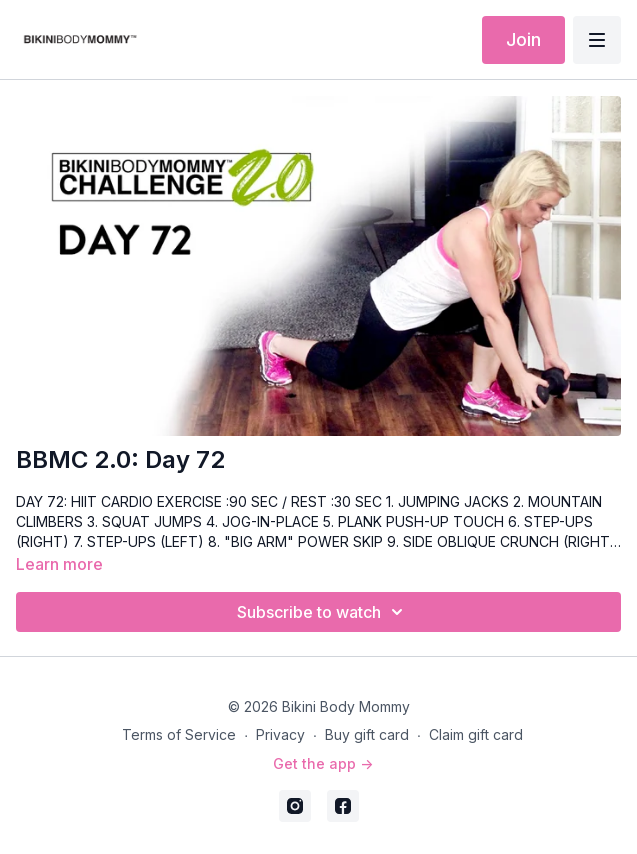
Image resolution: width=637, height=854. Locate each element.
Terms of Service (179, 734)
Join (523, 39)
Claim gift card (476, 734)
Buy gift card (367, 734)
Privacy (280, 734)
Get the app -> (323, 763)
